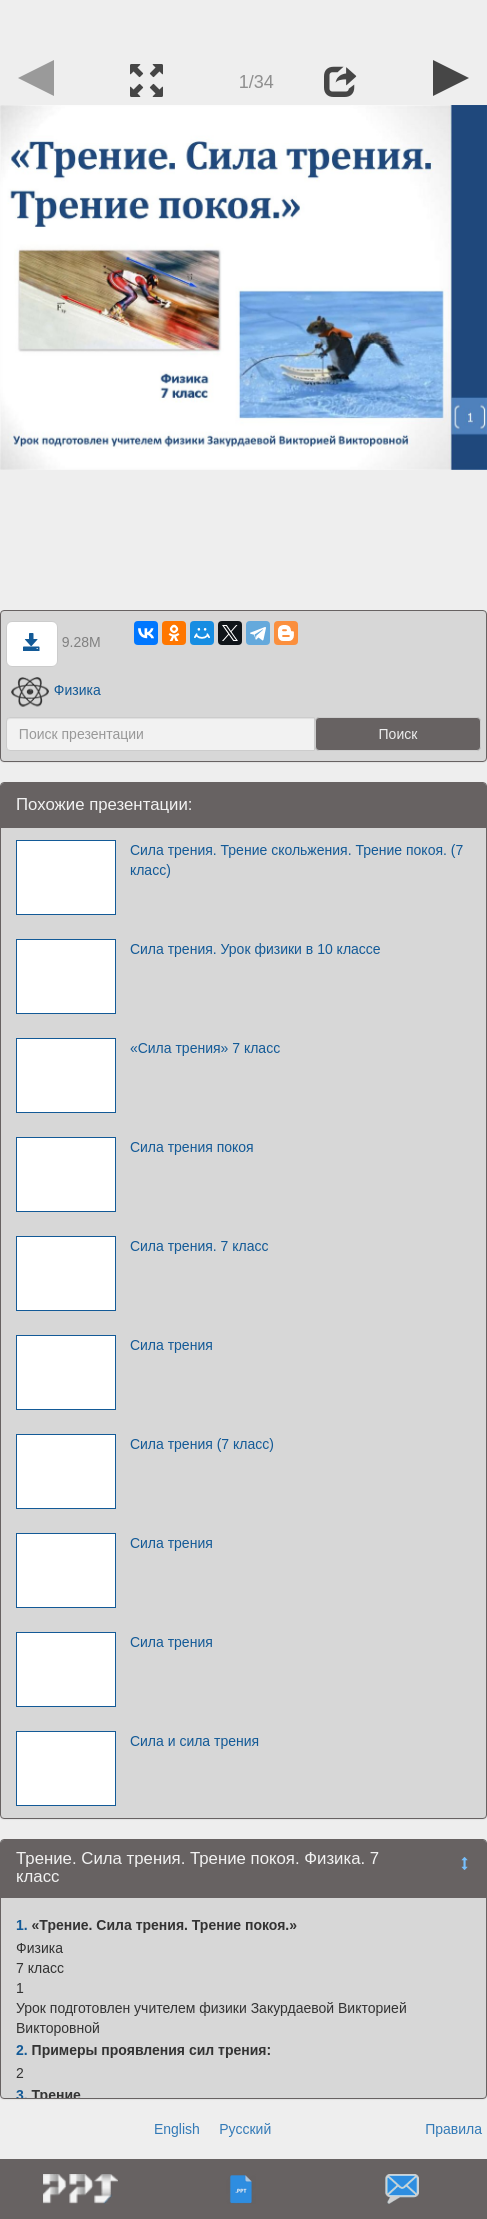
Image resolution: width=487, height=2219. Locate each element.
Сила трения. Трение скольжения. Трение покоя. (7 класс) (296, 860)
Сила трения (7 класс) (202, 1444)
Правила (453, 2129)
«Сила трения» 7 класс (205, 1048)
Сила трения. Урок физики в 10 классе (255, 949)
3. (22, 2095)
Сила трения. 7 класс (199, 1246)
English (177, 2129)
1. (22, 1925)
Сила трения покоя (192, 1147)
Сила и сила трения (194, 1741)
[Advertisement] (244, 25)
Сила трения (171, 1345)
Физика (56, 690)
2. (22, 2050)
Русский (245, 2129)
